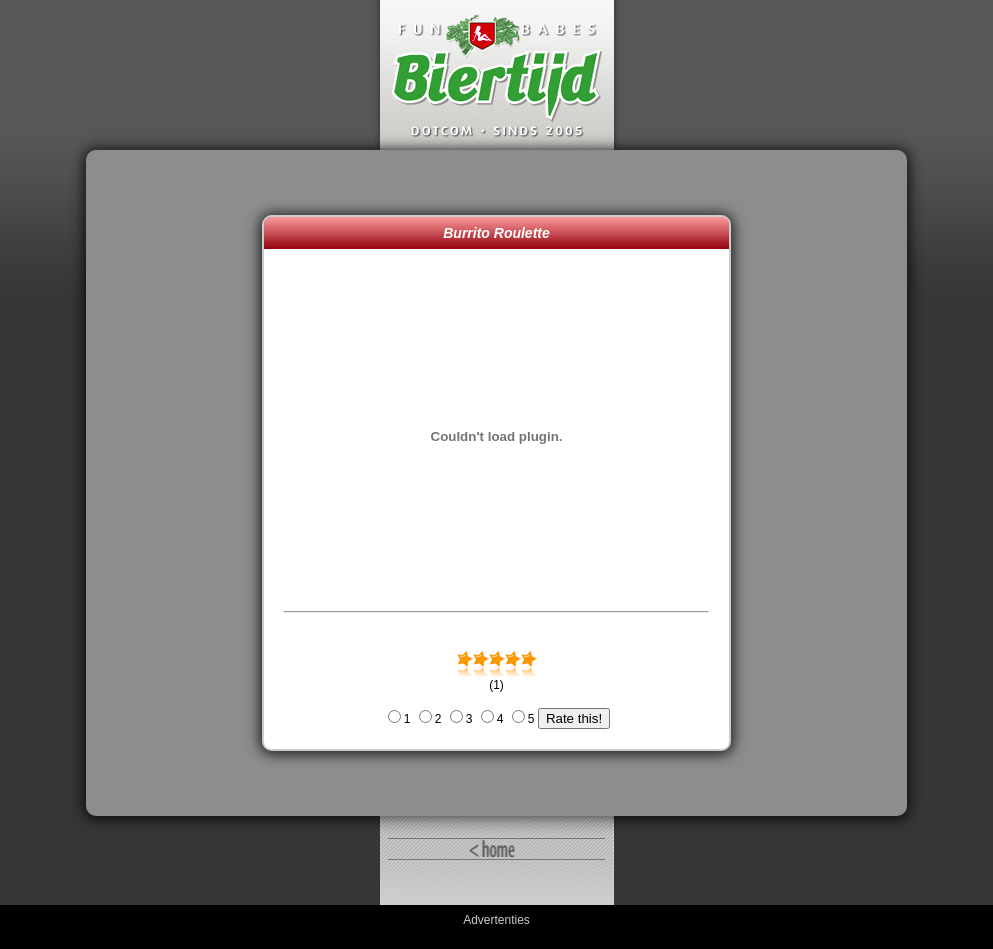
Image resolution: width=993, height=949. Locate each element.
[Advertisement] (179, 483)
